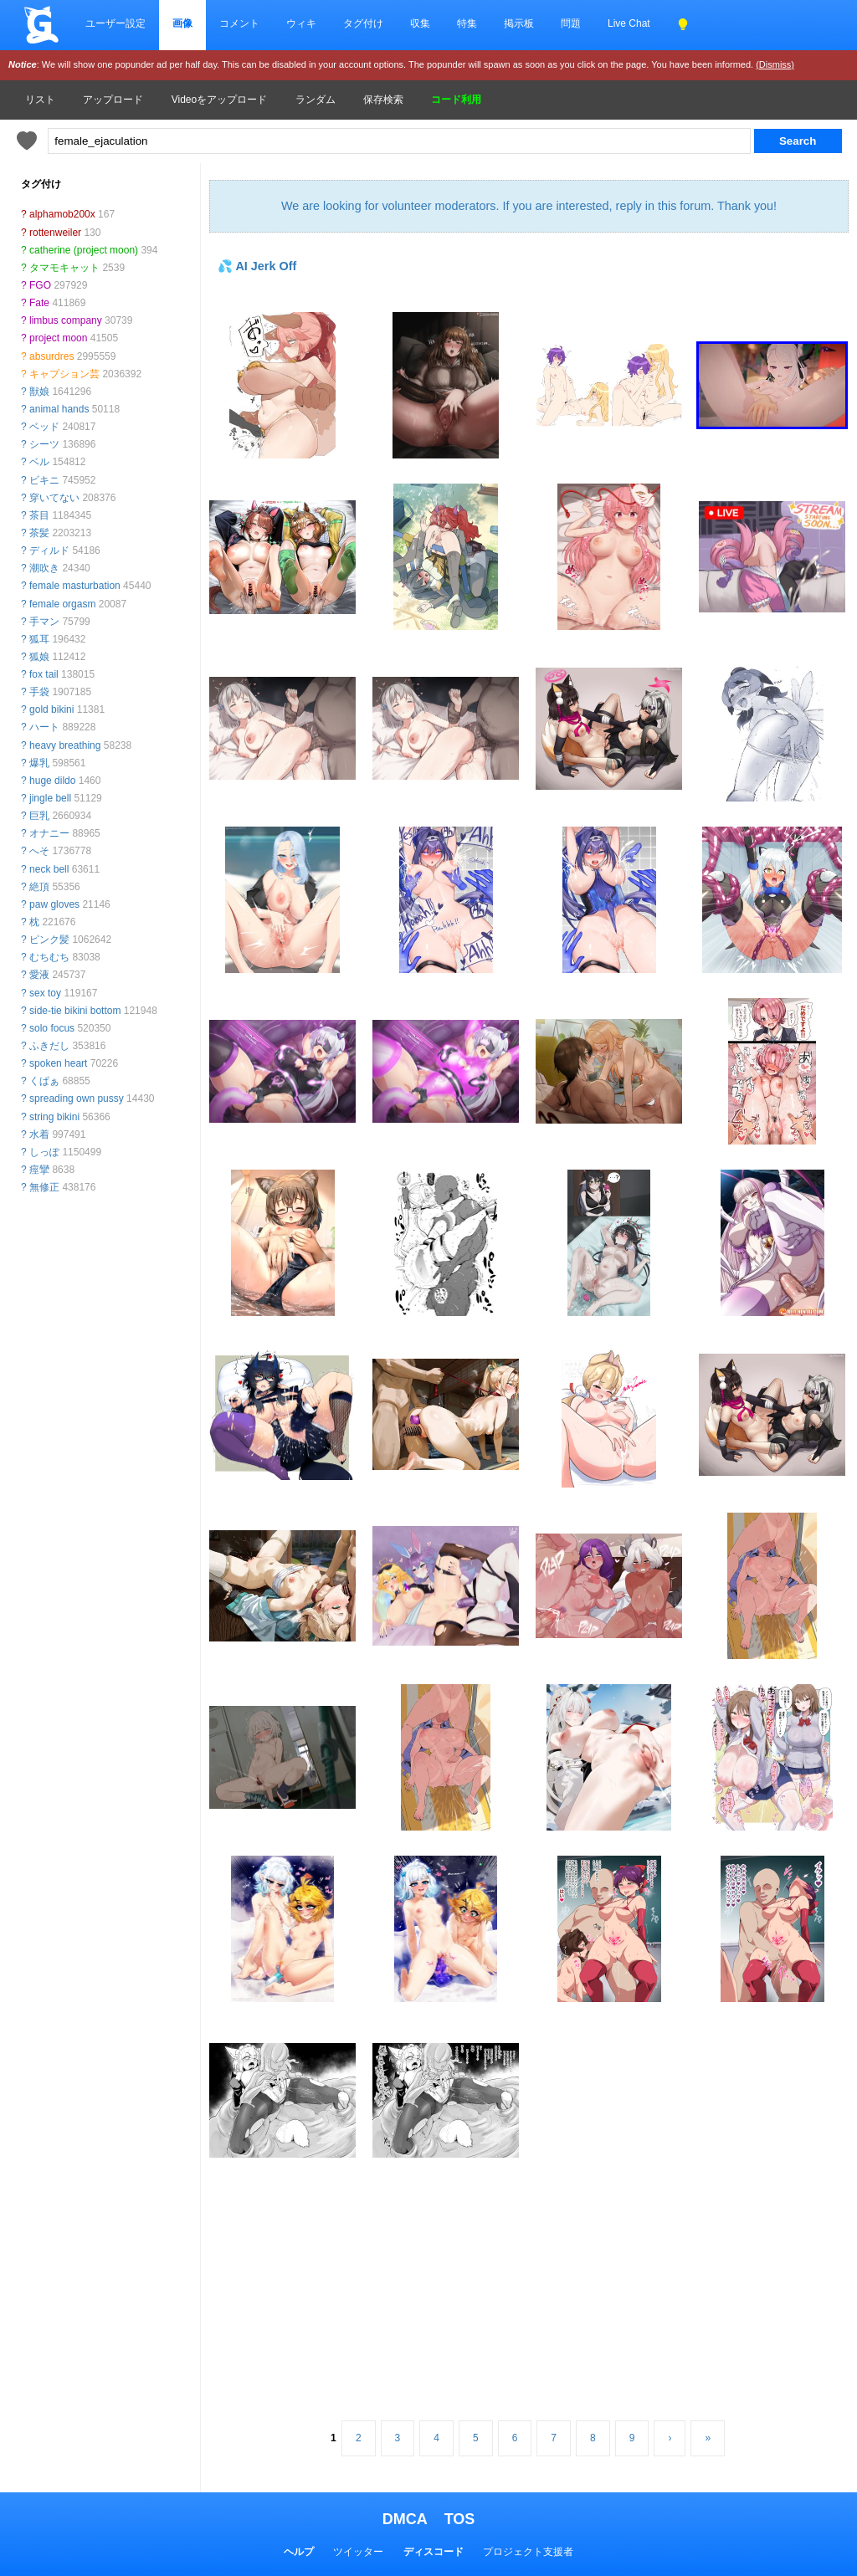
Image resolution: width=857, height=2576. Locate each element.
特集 (467, 23)
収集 (420, 23)
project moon (58, 338)
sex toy (45, 993)
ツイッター (358, 2552)
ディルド (49, 550)
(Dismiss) (775, 64)
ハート (44, 727)
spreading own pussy (76, 1098)
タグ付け (363, 23)
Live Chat (629, 23)
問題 (571, 23)
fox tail (44, 674)
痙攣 (39, 1169)
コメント (239, 23)
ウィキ (301, 23)
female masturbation (75, 586)
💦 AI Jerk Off (257, 266)
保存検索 (383, 99)
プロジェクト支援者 (528, 2552)
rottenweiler (55, 232)
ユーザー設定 (115, 23)
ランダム (315, 99)
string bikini (54, 1117)
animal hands (59, 409)
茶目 (39, 515)
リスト (40, 99)
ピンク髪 (49, 939)
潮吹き (44, 568)
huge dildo (52, 780)
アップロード (113, 99)
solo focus (51, 1028)
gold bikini (51, 709)
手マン (44, 621)
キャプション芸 (64, 374)
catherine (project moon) (83, 250)
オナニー (49, 833)
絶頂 (39, 887)
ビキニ (44, 480)
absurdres (51, 356)
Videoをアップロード (219, 99)
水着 (39, 1134)
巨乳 (39, 816)
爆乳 (39, 763)
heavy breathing (64, 745)
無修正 (44, 1187)
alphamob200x (62, 214)
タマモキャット (64, 268)
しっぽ (44, 1152)
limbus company (65, 320)
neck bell (49, 869)
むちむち (49, 957)
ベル (39, 462)
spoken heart (58, 1063)
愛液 (39, 975)
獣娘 (39, 391)
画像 (182, 23)
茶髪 (39, 533)
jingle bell (50, 798)
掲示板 (519, 23)
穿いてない (54, 498)
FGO (40, 285)
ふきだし (49, 1046)
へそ (39, 851)
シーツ (44, 444)
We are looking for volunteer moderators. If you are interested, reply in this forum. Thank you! (529, 206)
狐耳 (39, 639)
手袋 (39, 692)
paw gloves (54, 904)
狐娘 (39, 657)
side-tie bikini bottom (75, 1011)
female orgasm (62, 604)
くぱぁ (44, 1081)
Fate (39, 303)
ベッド (44, 427)
